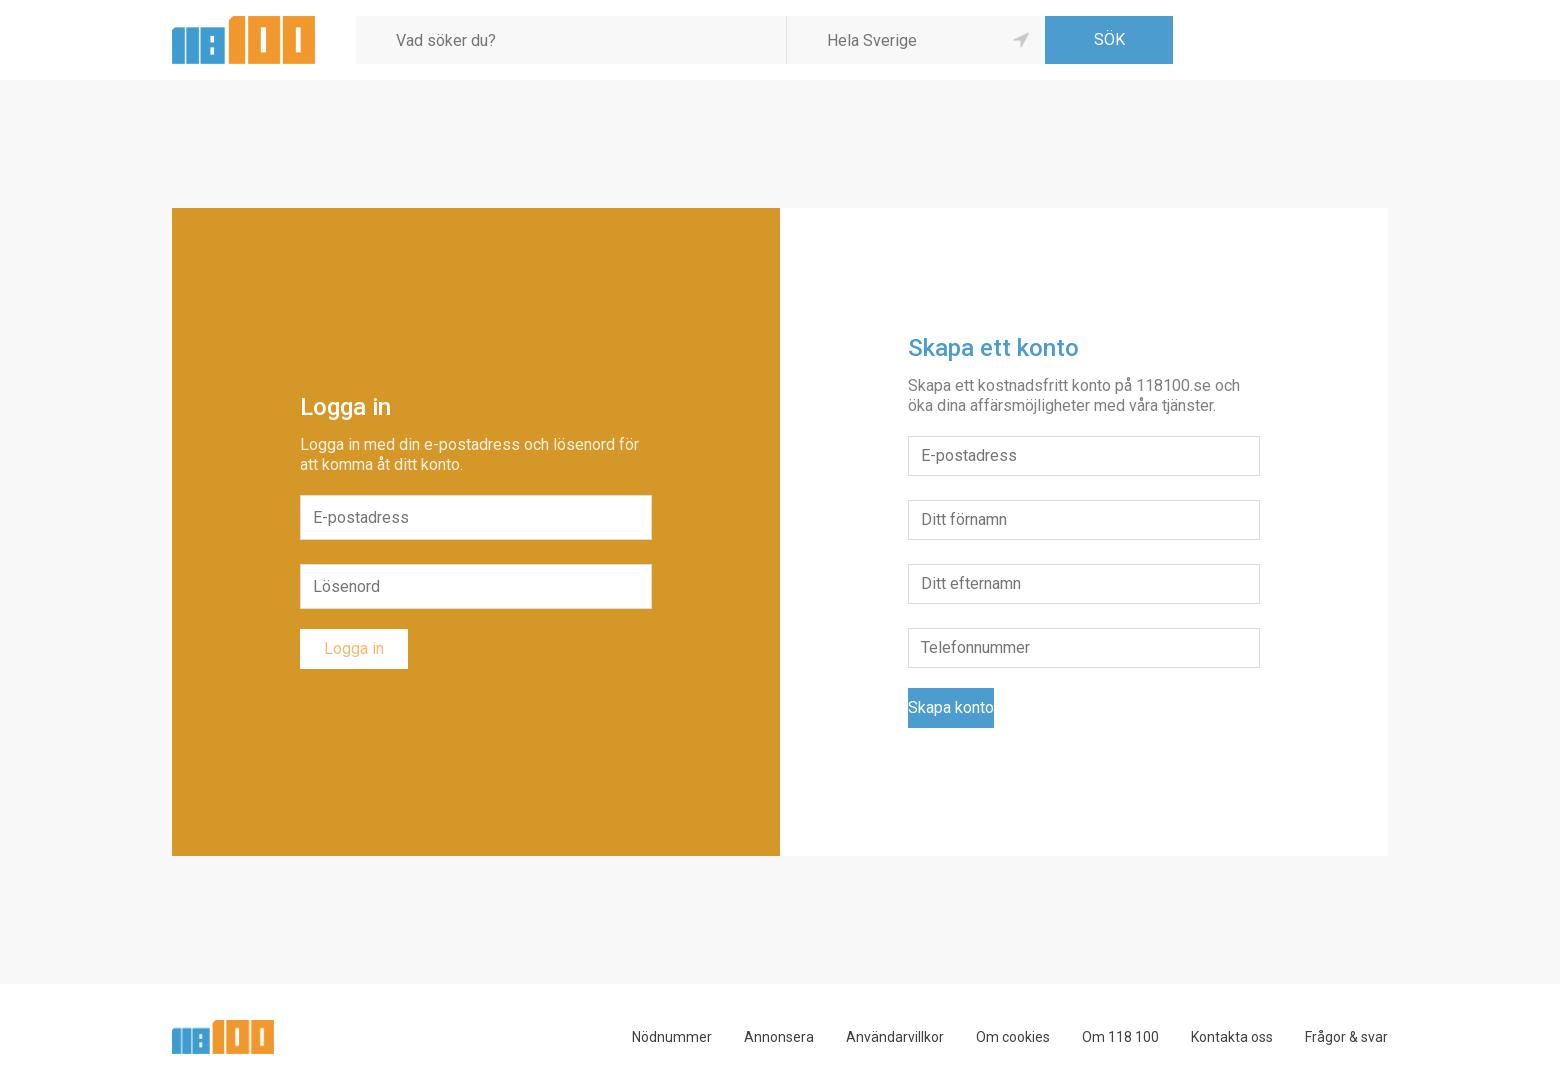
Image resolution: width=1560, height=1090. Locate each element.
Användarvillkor (895, 1037)
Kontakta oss (1232, 1037)
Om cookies (1013, 1037)
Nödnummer (672, 1037)
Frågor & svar (1346, 1037)
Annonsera (779, 1037)
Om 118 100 (1120, 1037)
